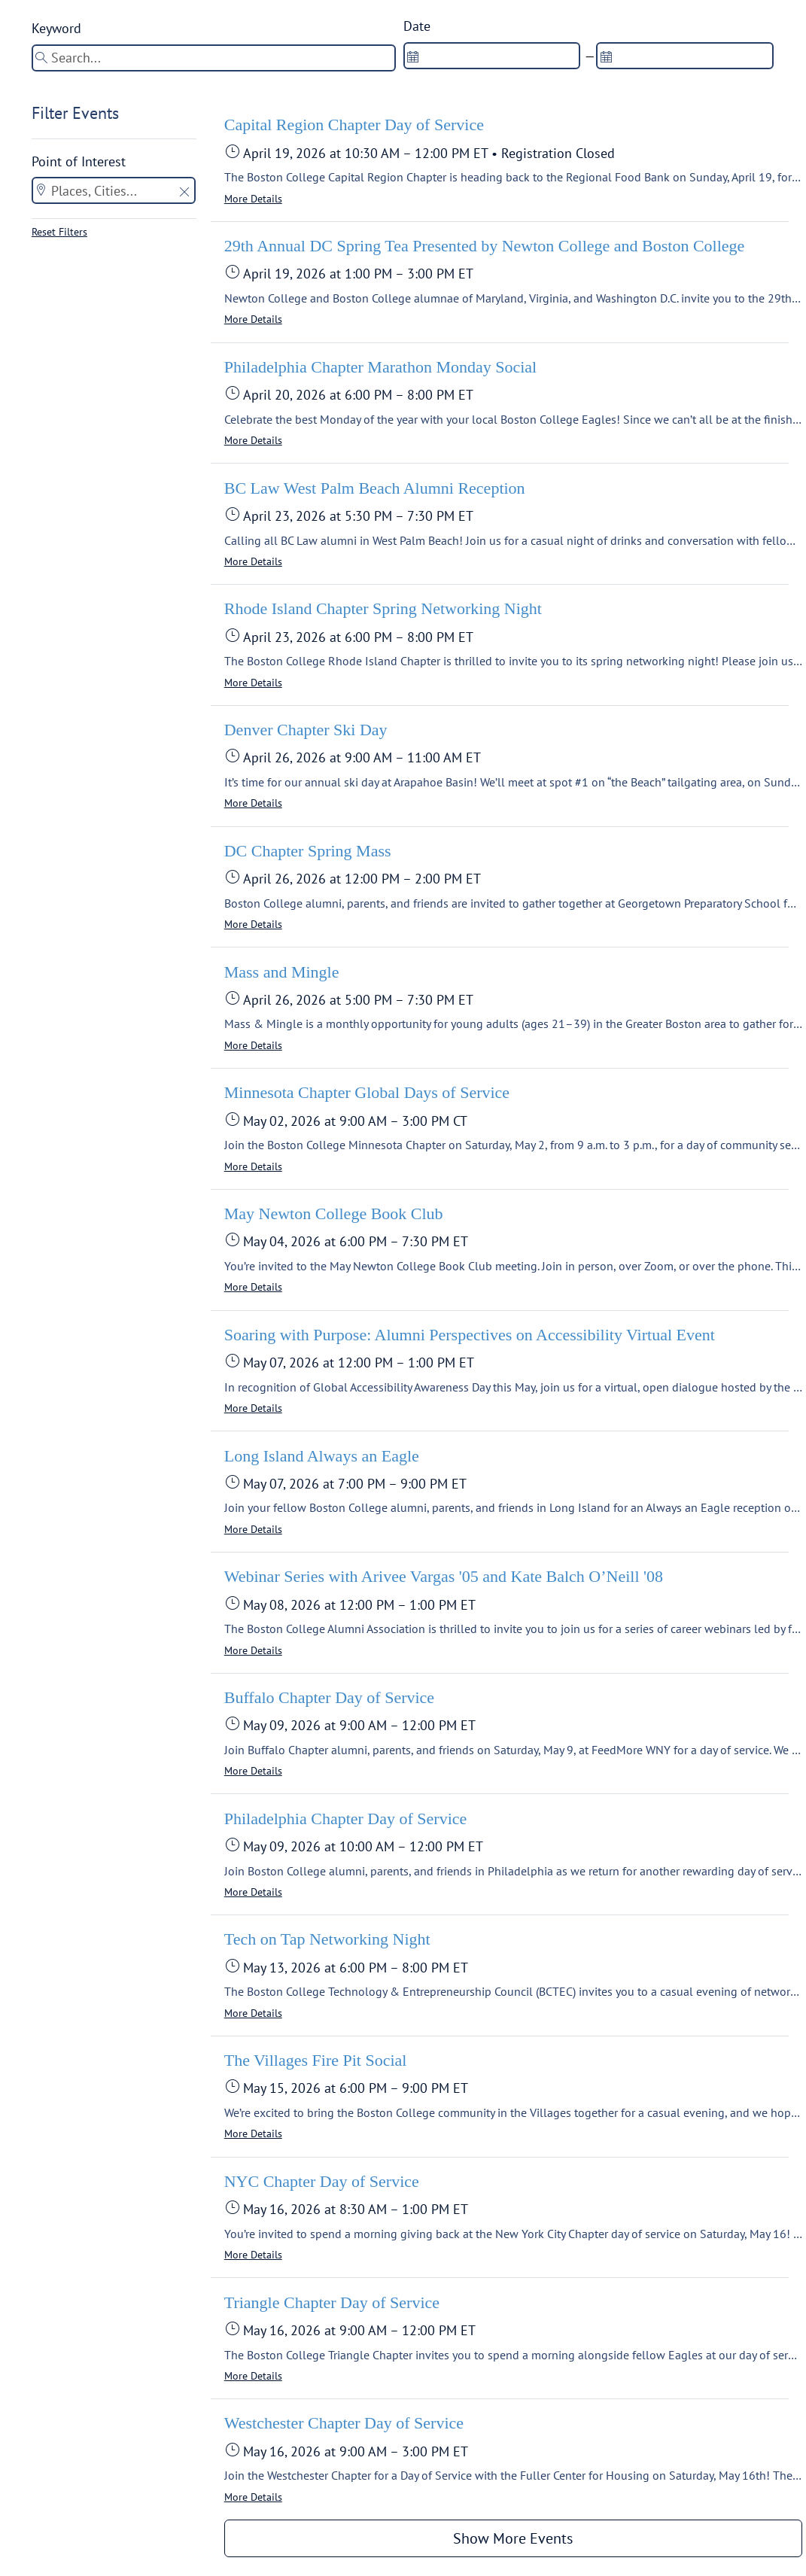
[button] (184, 193)
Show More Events (513, 2538)
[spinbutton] (492, 55)
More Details (253, 198)
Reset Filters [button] (59, 232)
